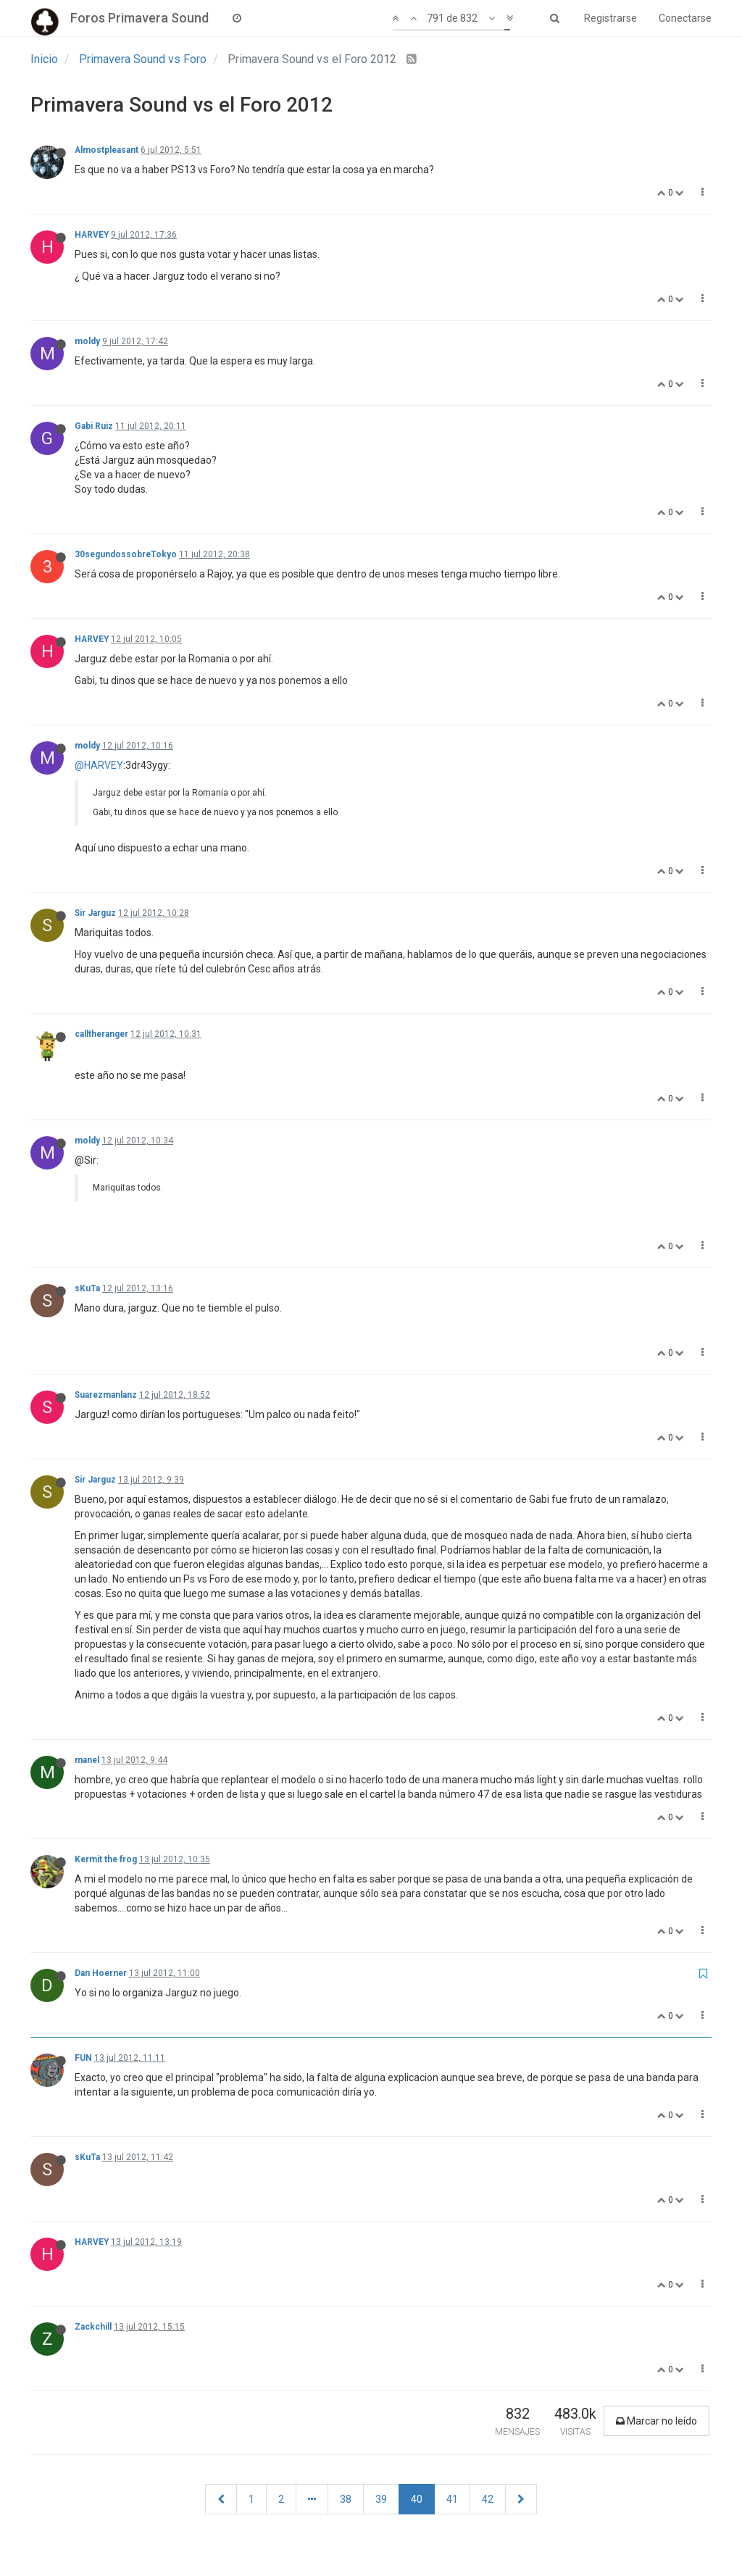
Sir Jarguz (95, 913)
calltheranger (101, 1034)
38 (345, 2499)
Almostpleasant (106, 150)
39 (381, 2499)
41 (452, 2499)
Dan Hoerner (101, 1973)
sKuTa (87, 1288)
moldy (87, 341)
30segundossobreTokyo (126, 554)
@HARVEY (99, 765)
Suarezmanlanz (106, 1395)
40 (416, 2499)
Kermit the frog (106, 1859)
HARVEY (92, 235)
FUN (83, 2058)
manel (87, 1760)
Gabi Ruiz (94, 426)
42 (487, 2499)
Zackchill (93, 2327)
